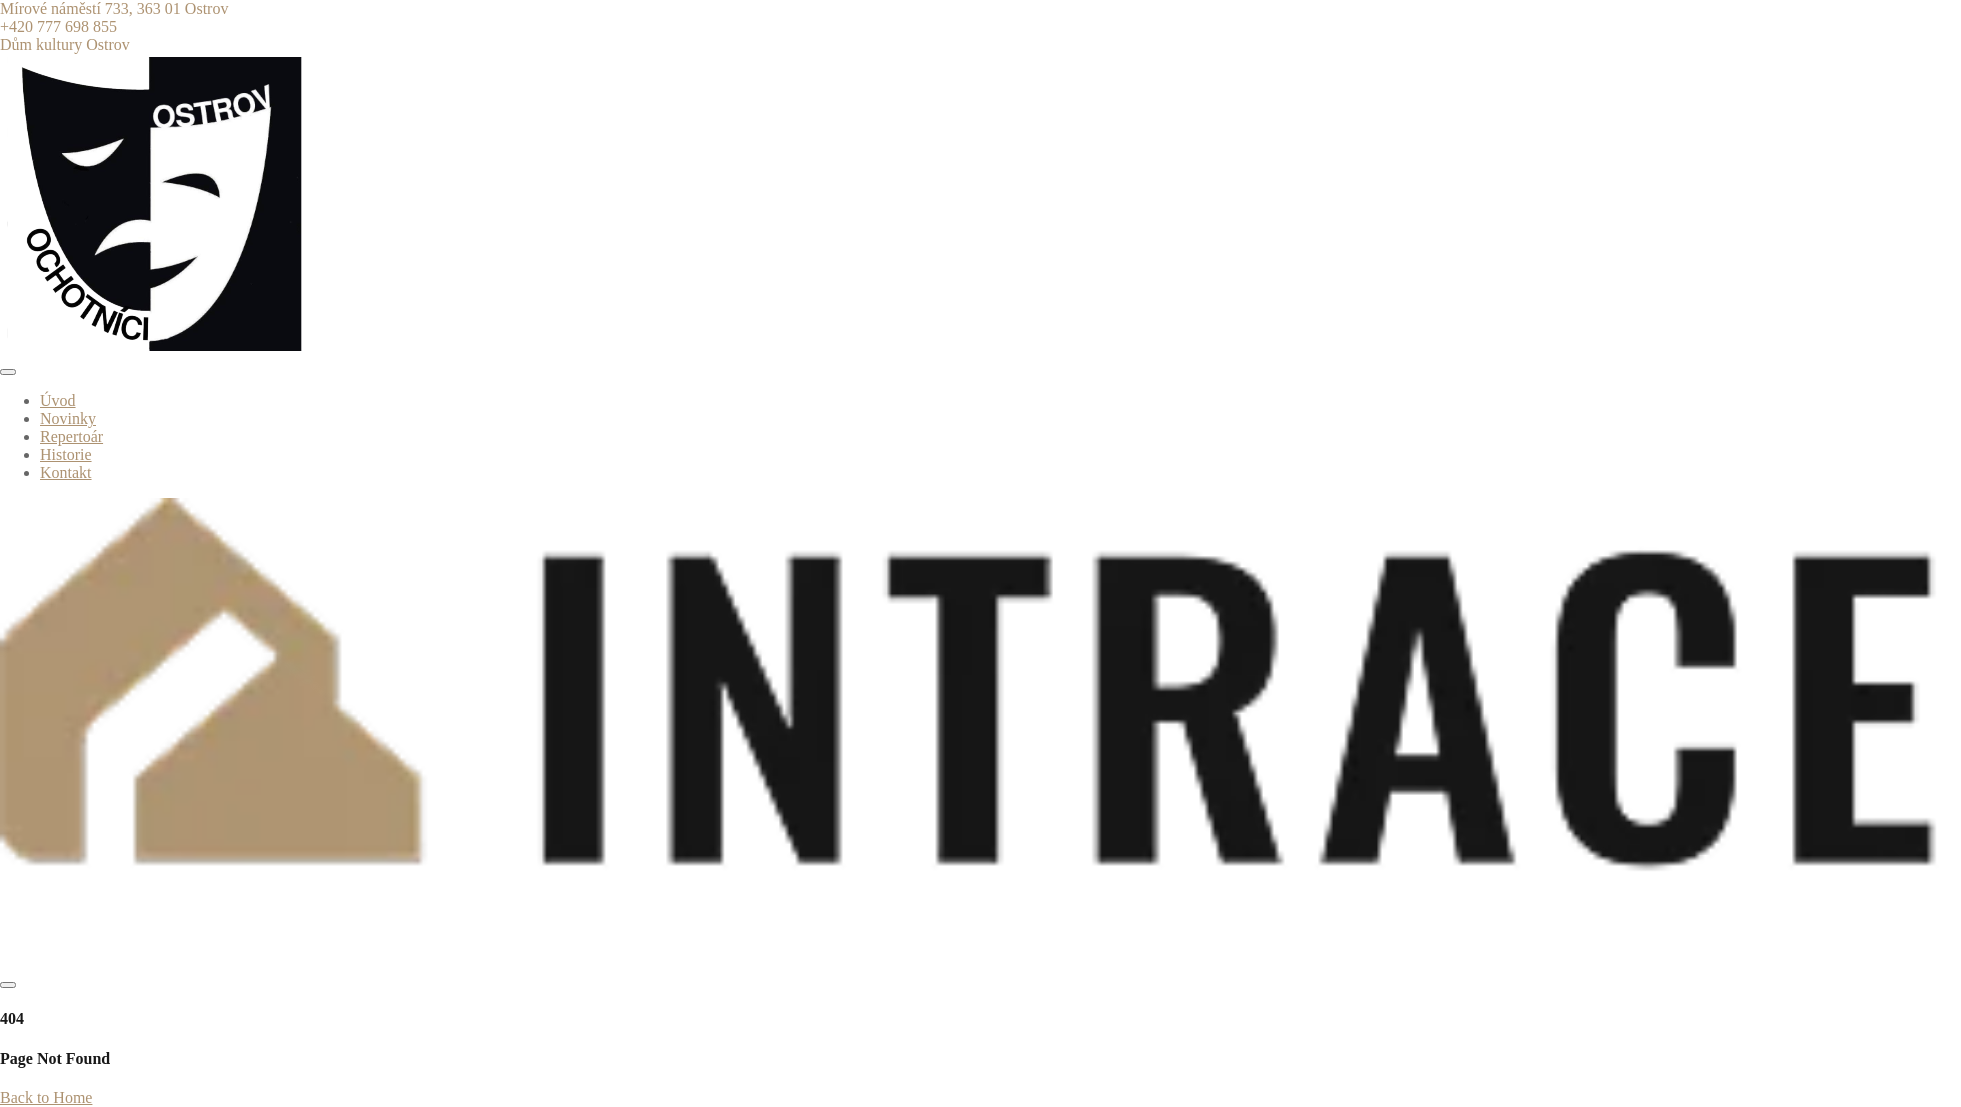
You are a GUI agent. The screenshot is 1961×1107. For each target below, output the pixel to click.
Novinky (68, 418)
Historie (66, 454)
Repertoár (71, 436)
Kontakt (66, 472)
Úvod (58, 400)
